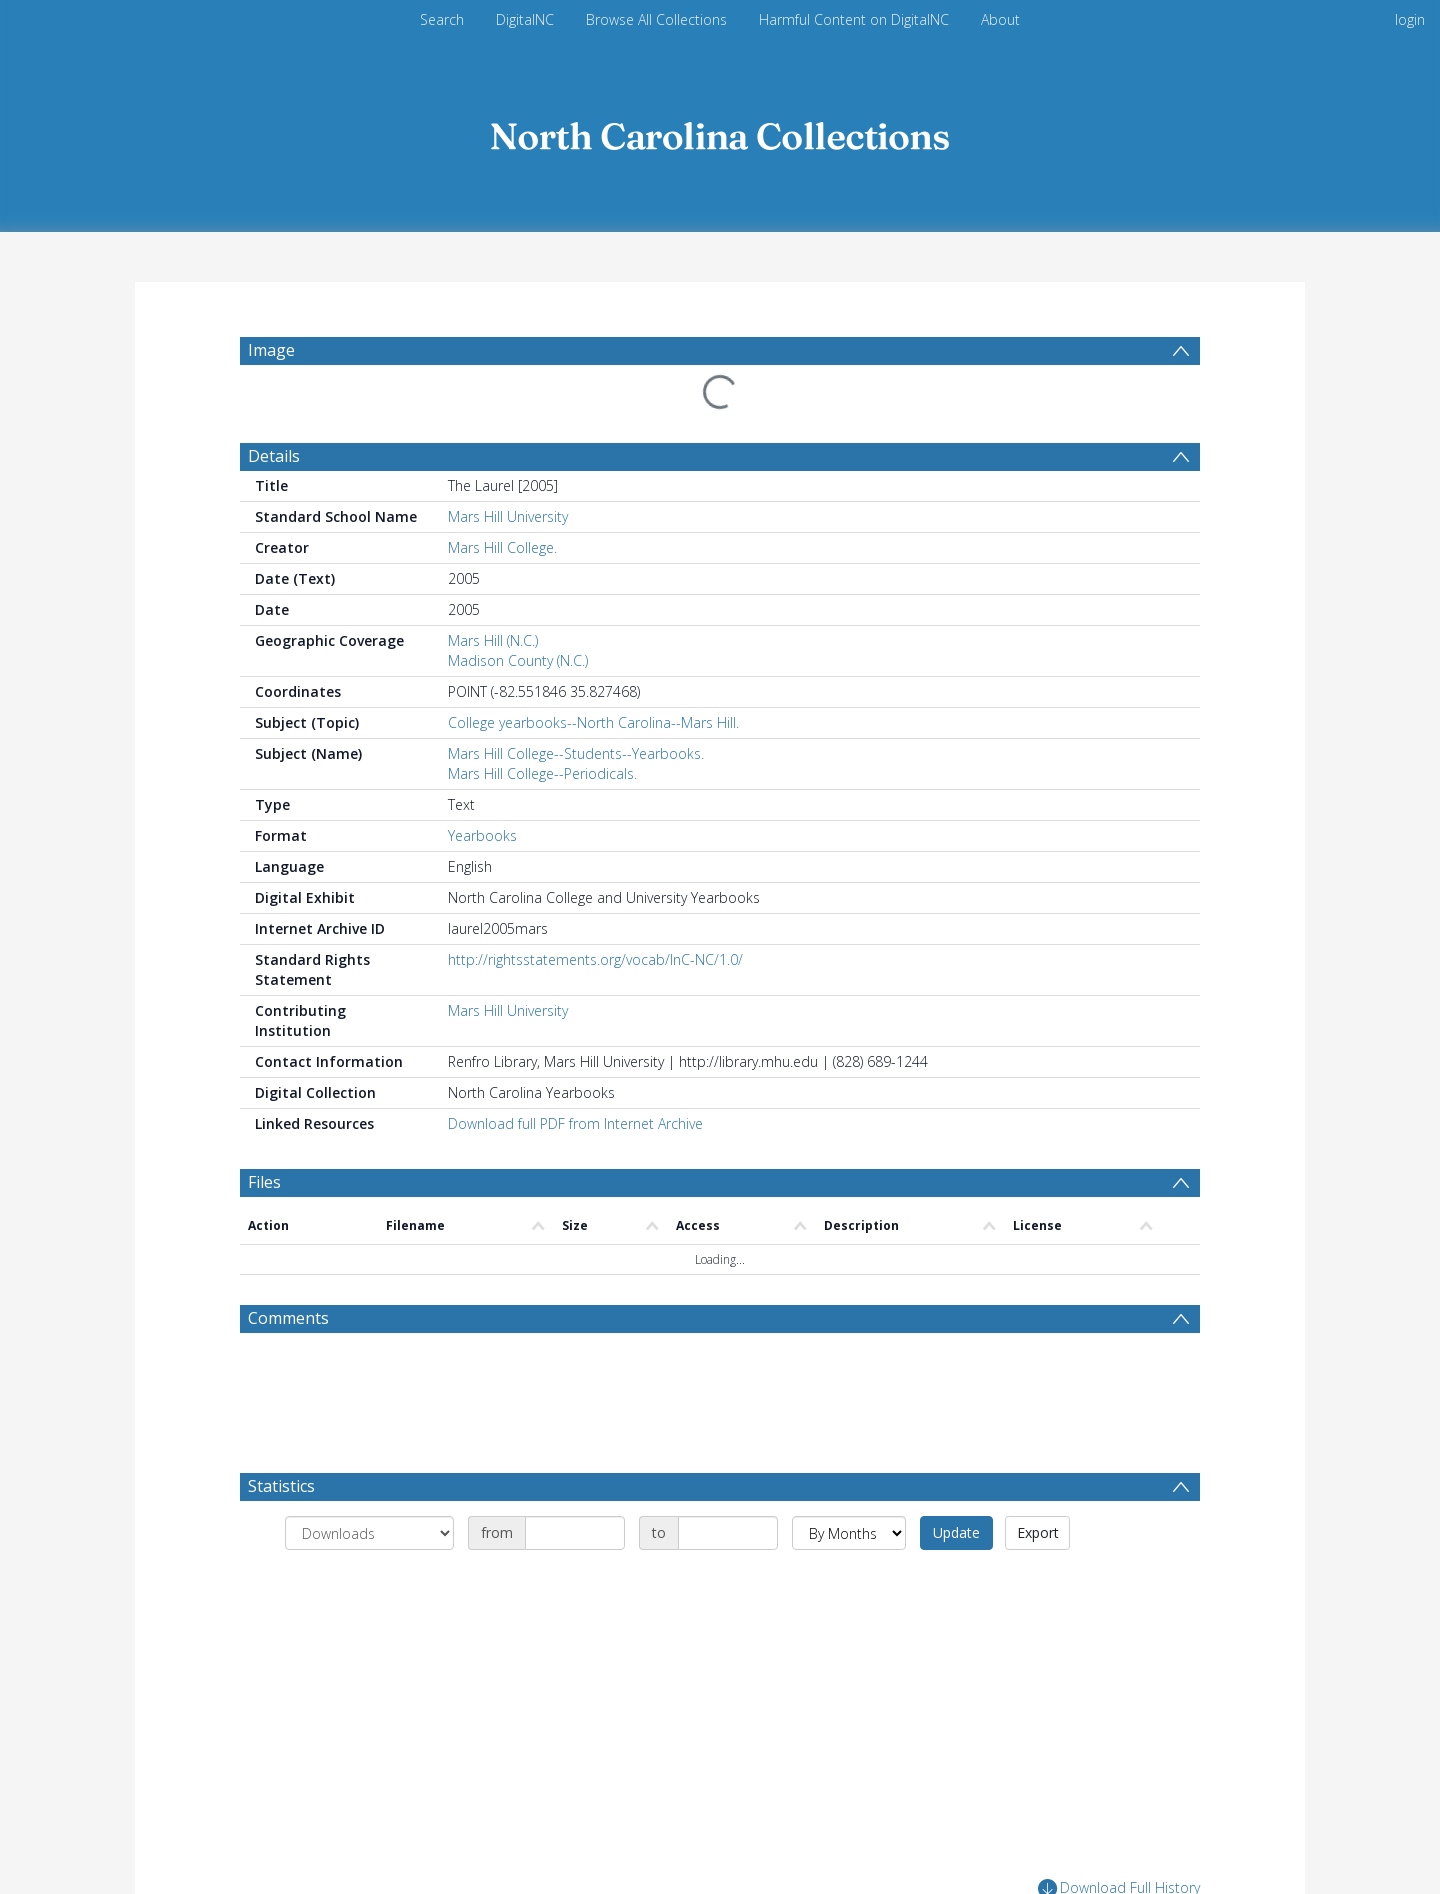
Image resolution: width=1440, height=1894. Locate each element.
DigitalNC (525, 19)
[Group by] (369, 1533)
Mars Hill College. (502, 547)
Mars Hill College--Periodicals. (542, 773)
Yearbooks (482, 835)
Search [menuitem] (442, 19)
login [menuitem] (1410, 19)
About (1000, 19)
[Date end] (728, 1533)
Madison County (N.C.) (518, 660)
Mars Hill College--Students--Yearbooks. (576, 753)
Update (956, 1532)
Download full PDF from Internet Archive (575, 1123)
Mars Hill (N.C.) (493, 640)
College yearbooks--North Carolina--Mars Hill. (593, 722)
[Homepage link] (720, 131)
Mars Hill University (508, 516)
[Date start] (575, 1533)
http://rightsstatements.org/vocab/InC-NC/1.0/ (595, 959)
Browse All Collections (656, 19)
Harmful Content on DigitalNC (854, 19)
